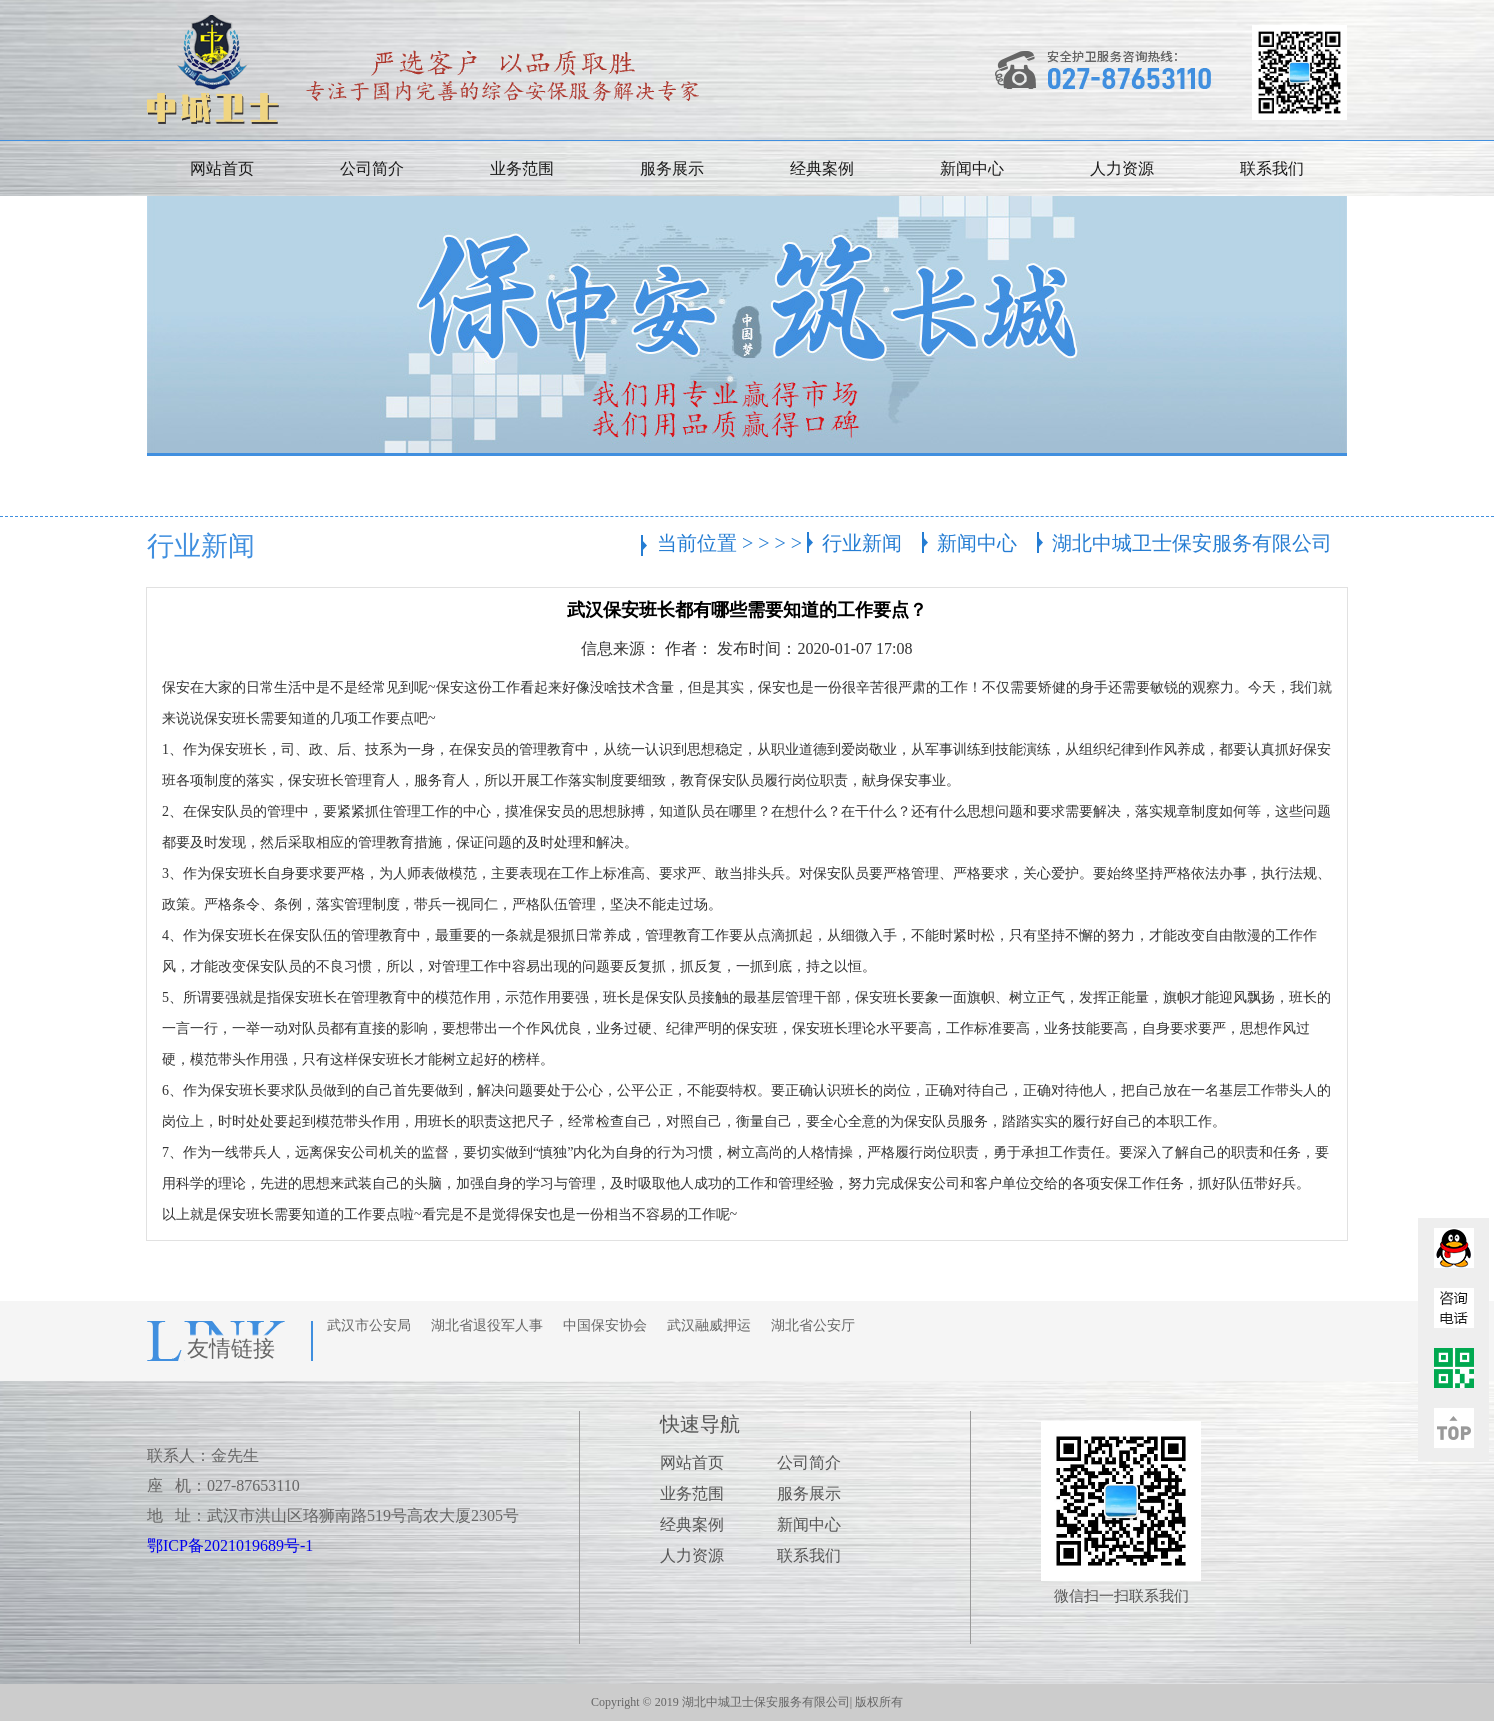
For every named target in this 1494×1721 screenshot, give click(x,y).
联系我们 (1272, 168)
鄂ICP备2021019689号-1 (230, 1545)
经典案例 (822, 168)
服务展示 (672, 168)
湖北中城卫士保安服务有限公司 (1192, 543)
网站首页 (222, 168)
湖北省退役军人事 (487, 1325)
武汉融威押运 (709, 1325)
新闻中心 (972, 168)
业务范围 (522, 168)
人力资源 (1122, 168)
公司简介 (372, 168)
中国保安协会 (605, 1325)
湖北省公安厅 (813, 1325)
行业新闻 (862, 543)
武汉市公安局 (369, 1325)
